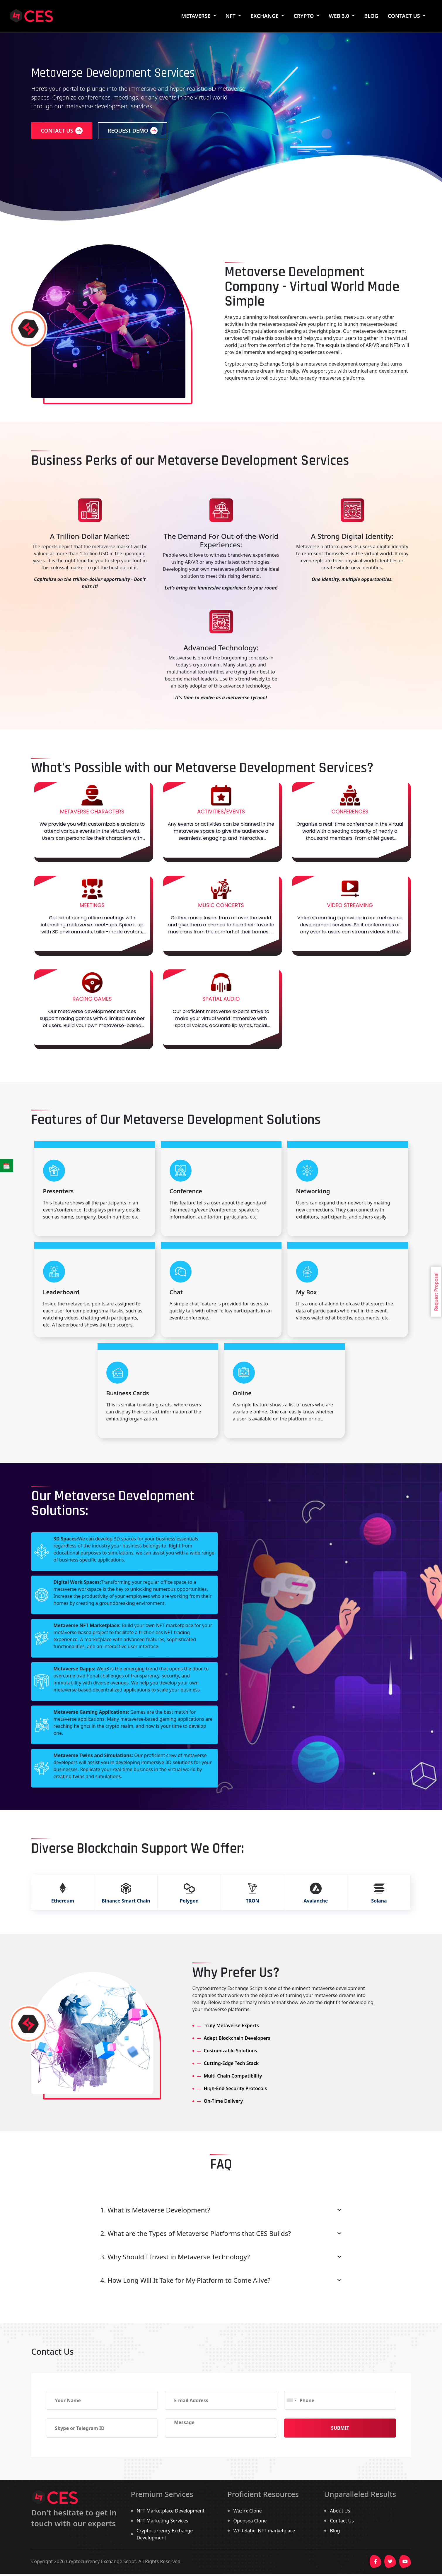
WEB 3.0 (340, 15)
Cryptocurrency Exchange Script (101, 2561)
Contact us (62, 130)
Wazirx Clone (247, 2511)
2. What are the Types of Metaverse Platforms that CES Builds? (195, 2233)
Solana (379, 1930)
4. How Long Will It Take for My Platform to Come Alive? (185, 2280)
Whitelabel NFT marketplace (264, 2530)
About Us (340, 2511)
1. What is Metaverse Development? (155, 2210)
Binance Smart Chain (126, 1930)
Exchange (265, 15)
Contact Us (342, 2520)
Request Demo (133, 130)
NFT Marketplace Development (171, 2511)
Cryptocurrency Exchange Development (165, 2534)
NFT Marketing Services (162, 2520)
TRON (252, 1930)
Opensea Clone (250, 2520)
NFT (231, 15)
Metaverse (196, 15)
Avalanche (316, 1930)
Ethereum (62, 1930)
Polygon (189, 1930)
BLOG (371, 15)
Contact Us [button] (404, 15)
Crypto (304, 15)
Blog (335, 2530)
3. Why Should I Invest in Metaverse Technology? (175, 2256)
